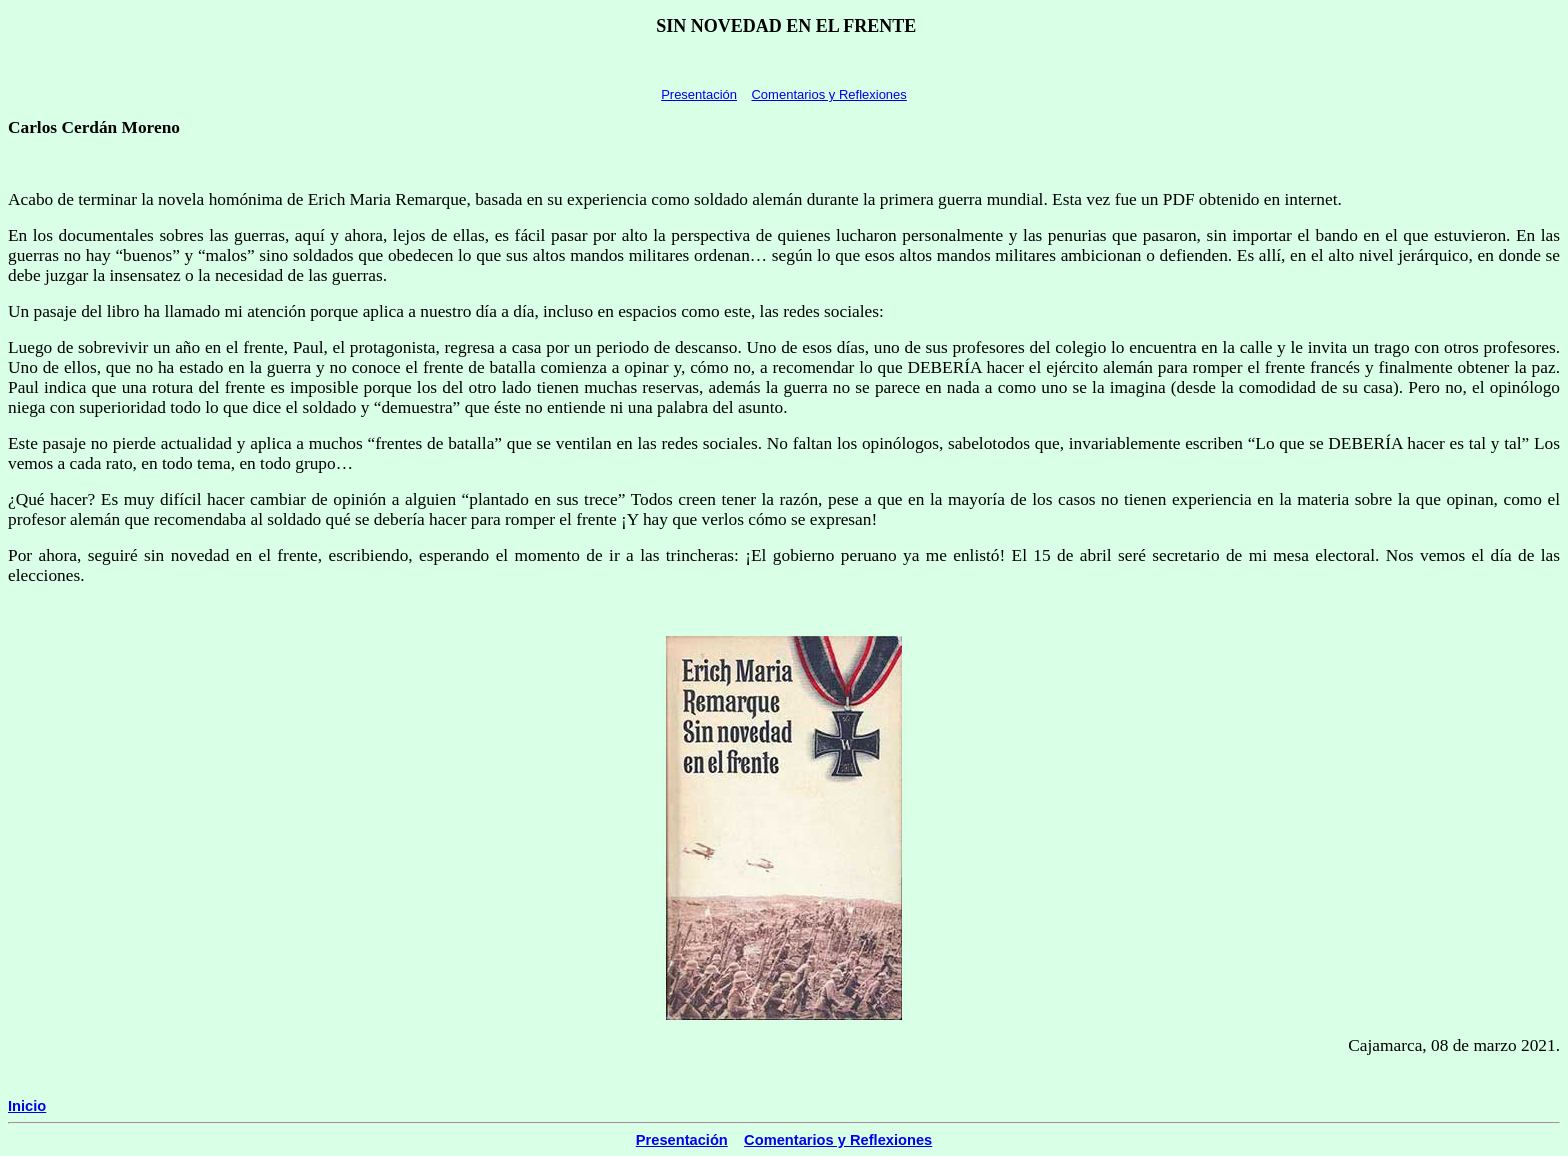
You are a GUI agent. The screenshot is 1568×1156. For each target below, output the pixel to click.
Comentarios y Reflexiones (828, 94)
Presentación (699, 94)
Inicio (27, 1106)
